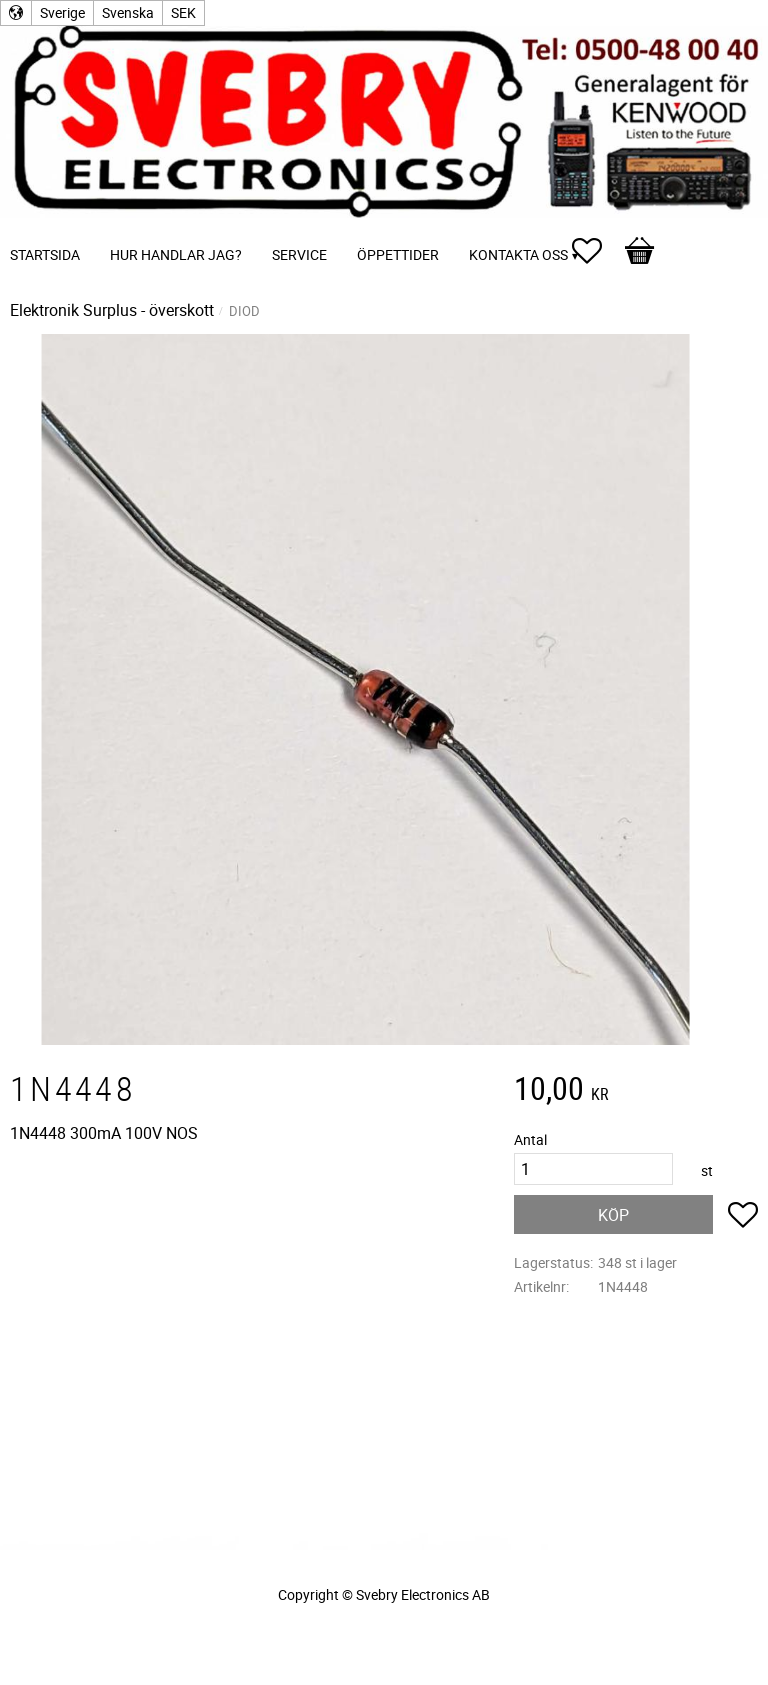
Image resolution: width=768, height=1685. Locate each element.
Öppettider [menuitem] (398, 254)
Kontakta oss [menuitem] (518, 254)
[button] (597, 251)
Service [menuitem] (299, 254)
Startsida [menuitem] (45, 254)
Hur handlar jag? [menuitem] (176, 254)
